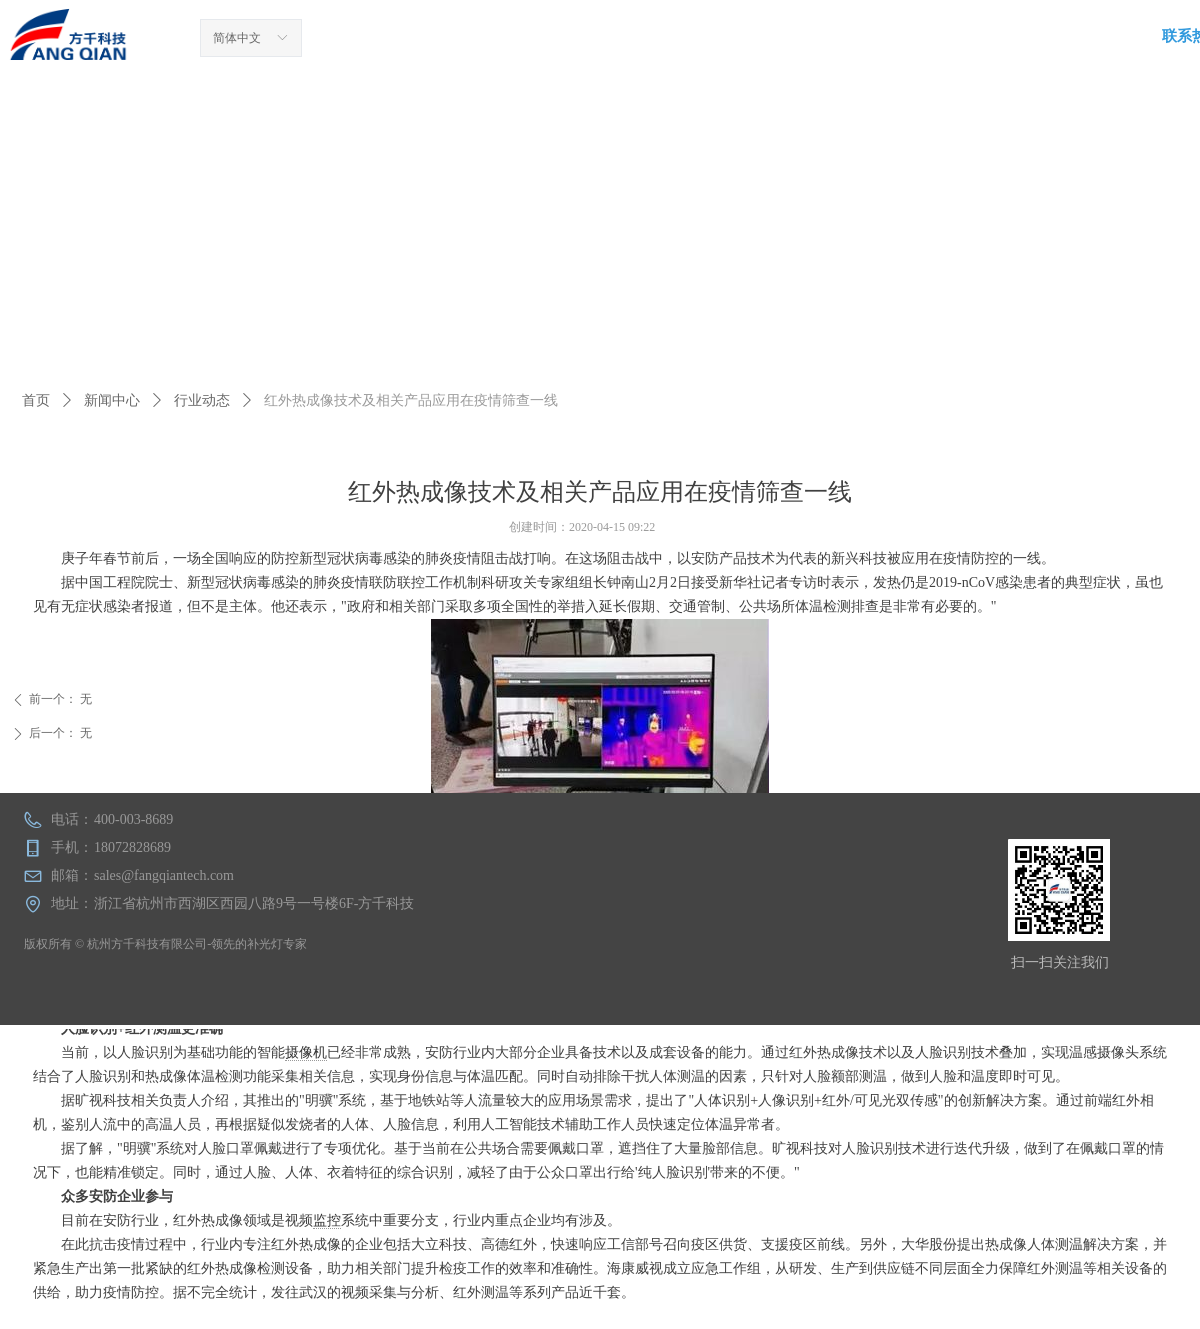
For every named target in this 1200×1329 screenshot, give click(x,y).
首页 (36, 400)
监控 (327, 1220)
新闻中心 (112, 400)
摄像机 (306, 1052)
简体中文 (237, 38)
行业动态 (202, 400)
